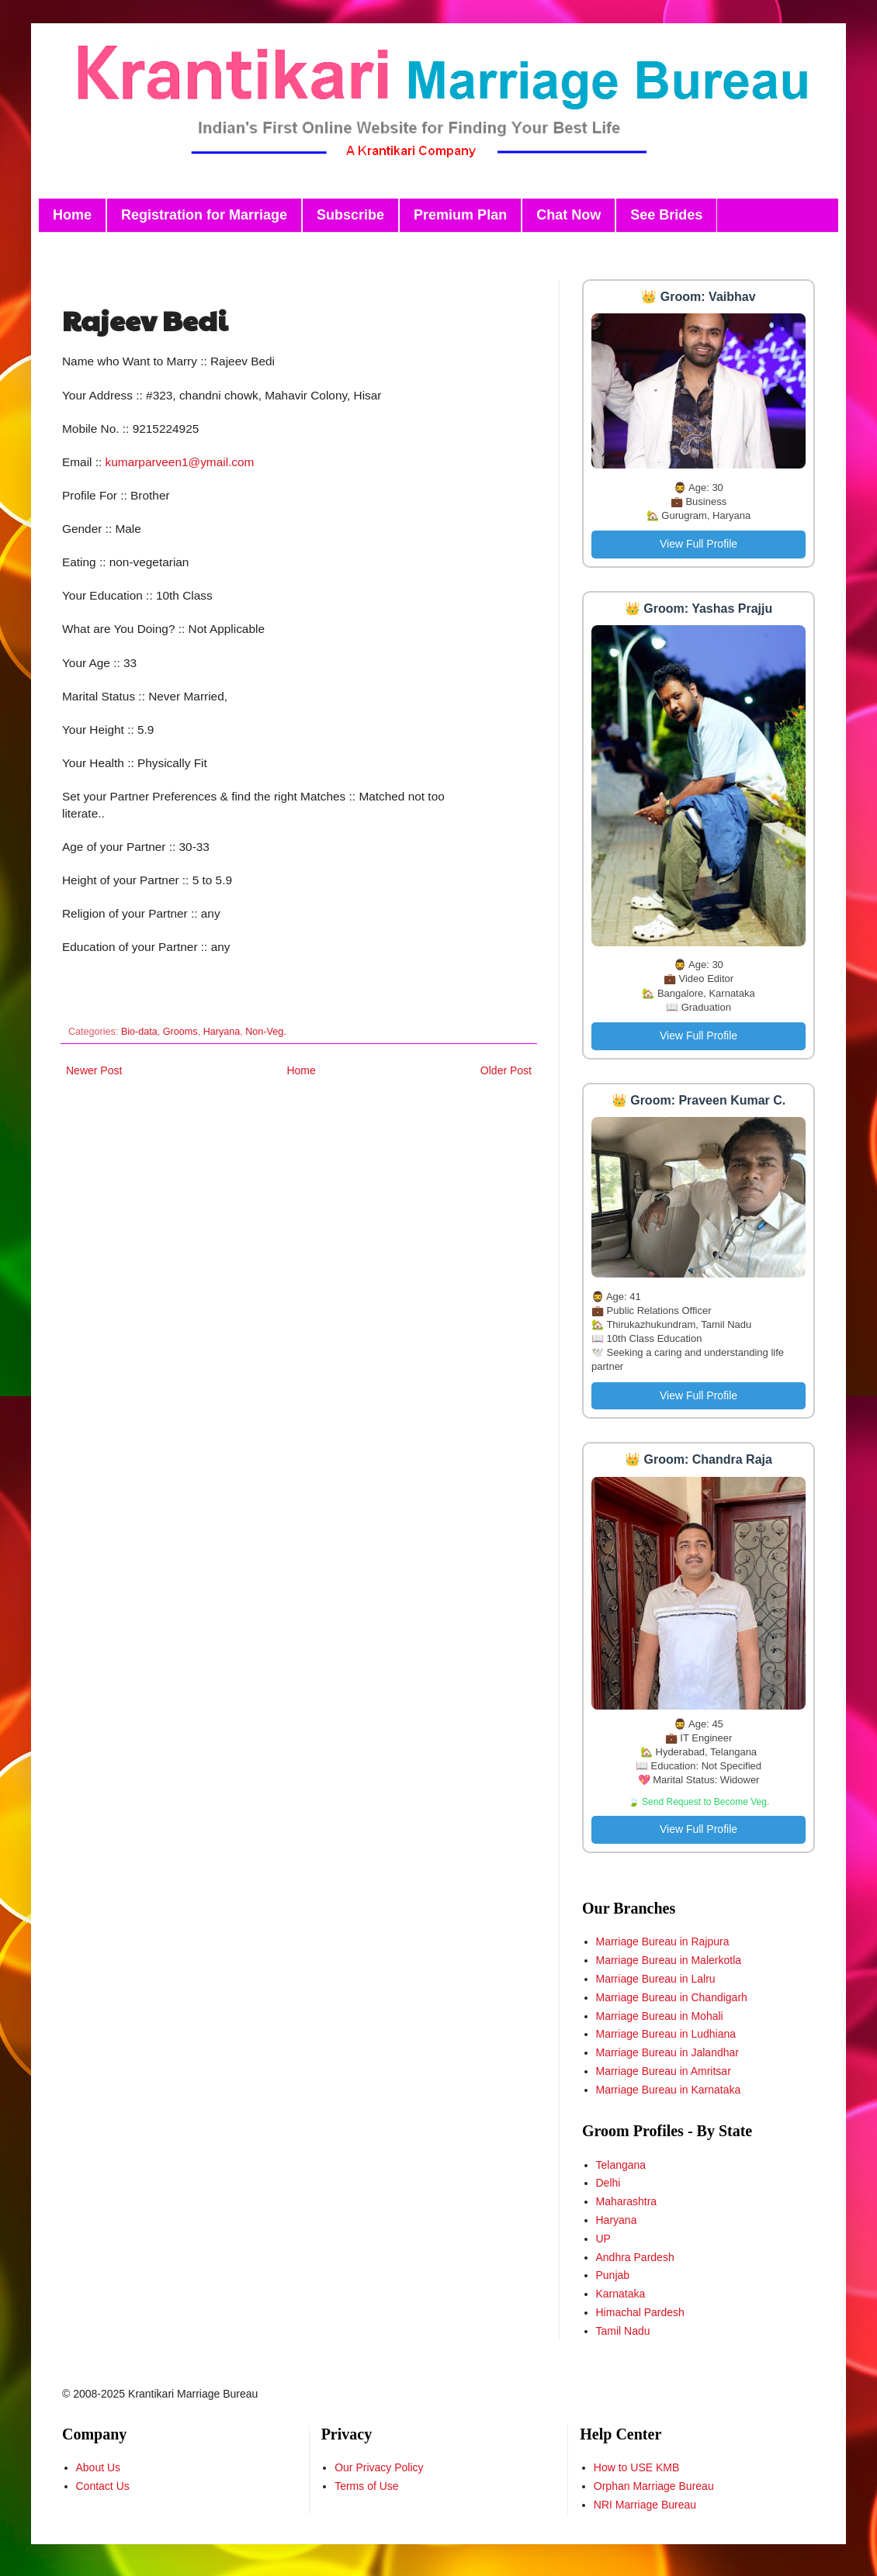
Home (72, 215)
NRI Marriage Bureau (645, 2504)
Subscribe (350, 215)
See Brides (666, 215)
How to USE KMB (636, 2467)
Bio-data (139, 1031)
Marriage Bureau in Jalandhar (667, 2052)
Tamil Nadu (623, 2331)
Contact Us (103, 2486)
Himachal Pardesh (640, 2312)
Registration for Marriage (204, 215)
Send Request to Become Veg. (705, 1801)
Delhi (608, 2183)
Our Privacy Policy (379, 2467)
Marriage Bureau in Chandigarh (671, 1997)
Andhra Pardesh (635, 2257)
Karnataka (621, 2293)
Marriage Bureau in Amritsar (663, 2071)
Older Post (506, 1070)
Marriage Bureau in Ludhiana (666, 2034)
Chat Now (568, 215)
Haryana (222, 1031)
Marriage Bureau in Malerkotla (669, 1960)
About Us (98, 2467)
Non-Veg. (265, 1031)
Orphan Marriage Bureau (654, 2486)
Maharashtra (626, 2201)
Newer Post (94, 1070)
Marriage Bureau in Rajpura (663, 1941)
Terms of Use (366, 2486)
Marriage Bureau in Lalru (656, 1979)
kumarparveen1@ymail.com (180, 462)
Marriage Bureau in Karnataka (668, 2089)
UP (603, 2238)
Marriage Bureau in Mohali (659, 2016)
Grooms (180, 1031)
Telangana (621, 2165)
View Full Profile (698, 544)
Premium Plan (460, 215)
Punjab (613, 2275)
